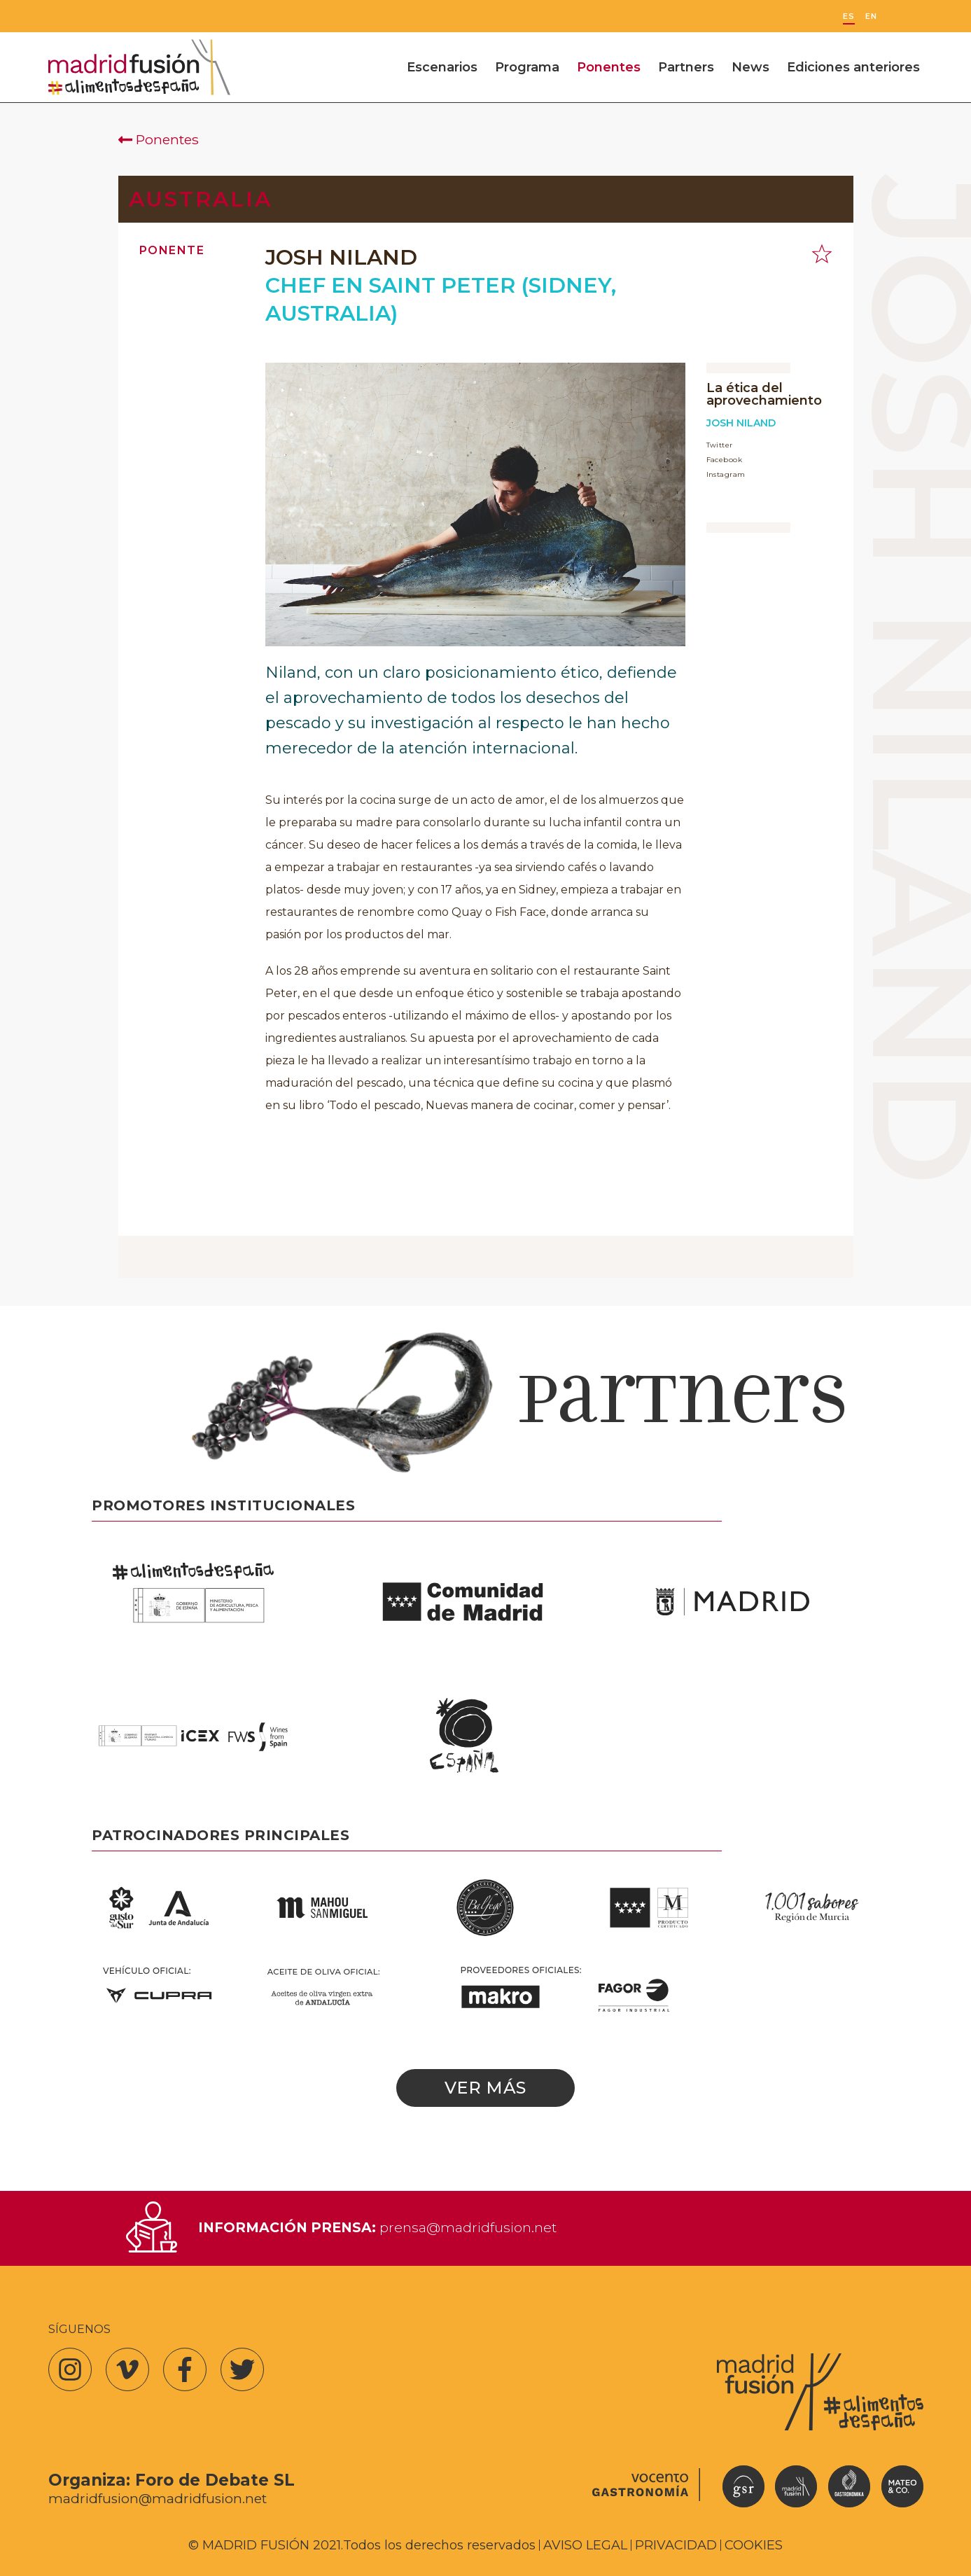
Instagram (726, 474)
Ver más (485, 2087)
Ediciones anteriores (853, 67)
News (750, 67)
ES (849, 16)
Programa (527, 67)
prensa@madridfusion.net (468, 2227)
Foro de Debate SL (215, 2480)
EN (871, 16)
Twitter (719, 445)
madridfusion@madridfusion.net (157, 2499)
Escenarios (442, 67)
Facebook (724, 459)
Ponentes (609, 67)
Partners (686, 67)
